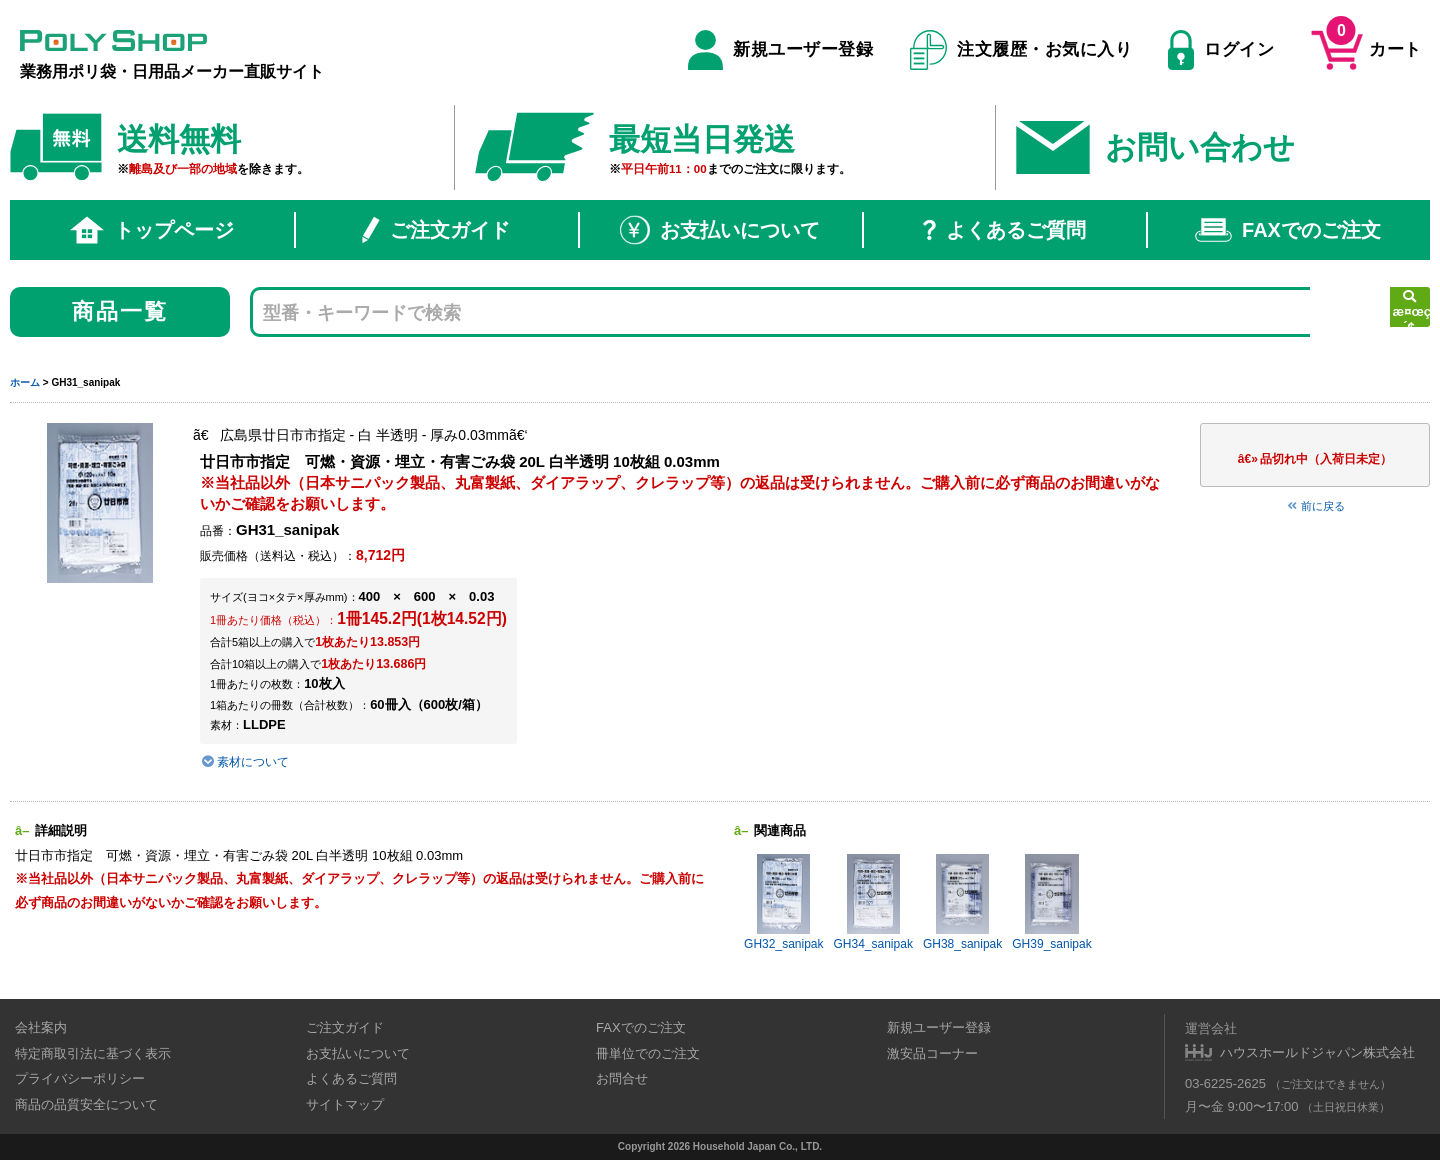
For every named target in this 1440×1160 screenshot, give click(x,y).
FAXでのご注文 (1288, 230)
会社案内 (41, 1027)
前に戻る (1315, 506)
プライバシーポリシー (80, 1078)
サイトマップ (345, 1104)
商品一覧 (120, 311)
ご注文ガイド (436, 230)
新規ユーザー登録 (780, 50)
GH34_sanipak (873, 902)
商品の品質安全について (86, 1104)
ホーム (25, 382)
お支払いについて (720, 230)
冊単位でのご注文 (648, 1053)
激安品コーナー (932, 1053)
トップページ (152, 230)
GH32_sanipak (783, 902)
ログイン (1221, 50)
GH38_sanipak (962, 902)
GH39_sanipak (1051, 902)
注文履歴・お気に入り (1021, 50)
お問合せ (622, 1078)
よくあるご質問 (1004, 230)
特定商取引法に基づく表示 (93, 1053)
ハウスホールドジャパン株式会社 (1317, 1052)
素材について (244, 762)
